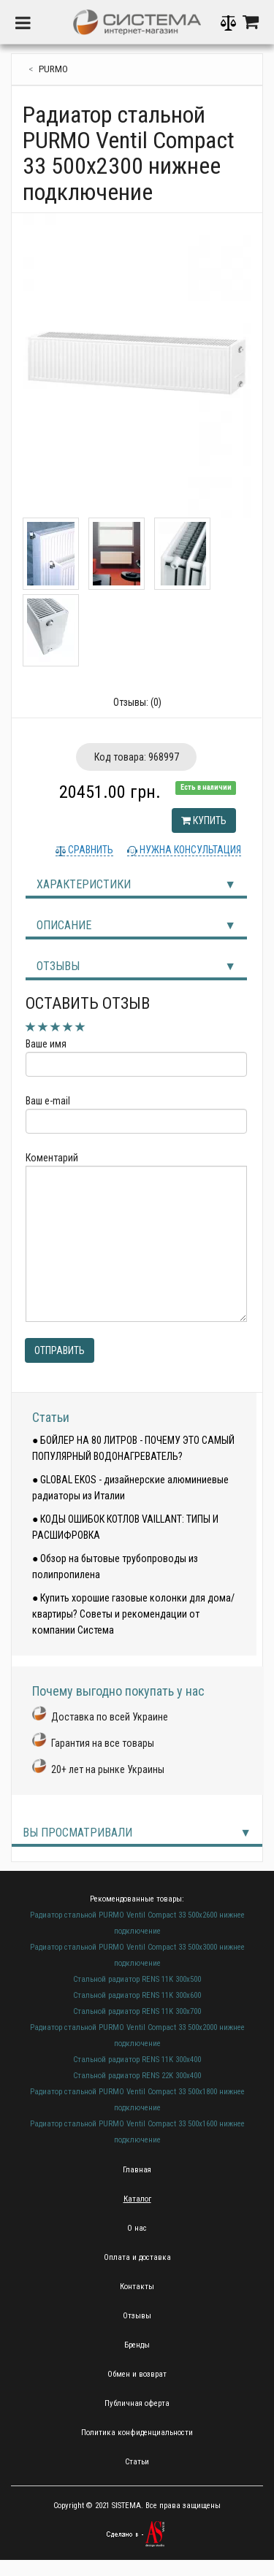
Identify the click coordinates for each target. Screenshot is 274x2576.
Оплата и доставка (137, 2257)
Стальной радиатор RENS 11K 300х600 (137, 1995)
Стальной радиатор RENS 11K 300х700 (137, 2011)
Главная (137, 2170)
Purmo (53, 69)
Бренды (137, 2345)
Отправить (59, 1350)
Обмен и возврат (137, 2374)
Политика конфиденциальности (137, 2432)
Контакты (137, 2286)
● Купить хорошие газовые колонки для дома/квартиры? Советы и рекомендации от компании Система (133, 1614)
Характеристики (84, 884)
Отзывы (58, 966)
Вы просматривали (77, 1832)
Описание (64, 925)
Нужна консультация (189, 850)
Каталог (137, 2199)
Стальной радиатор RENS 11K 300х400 (137, 2059)
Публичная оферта (137, 2403)
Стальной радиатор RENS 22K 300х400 (137, 2075)
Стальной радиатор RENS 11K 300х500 (137, 1979)
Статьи (50, 1417)
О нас (137, 2228)
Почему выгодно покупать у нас (118, 1691)
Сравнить (89, 850)
